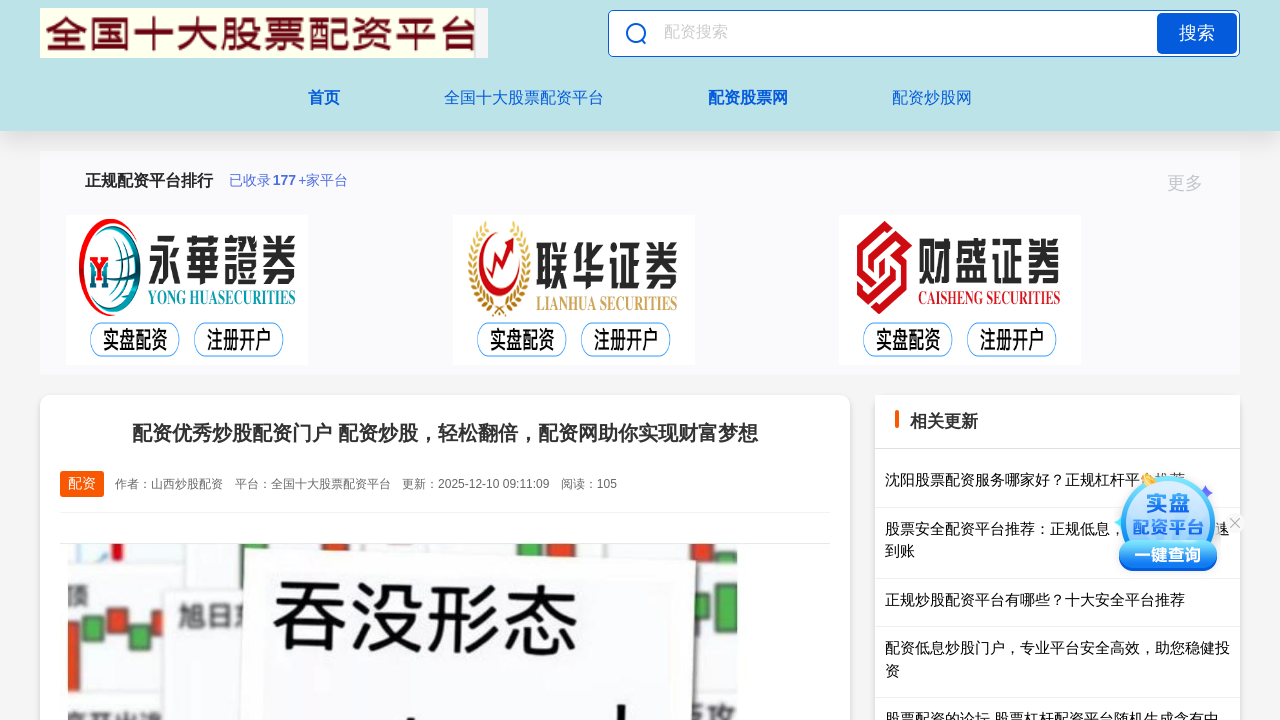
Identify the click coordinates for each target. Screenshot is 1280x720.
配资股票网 (748, 97)
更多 (1193, 183)
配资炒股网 (932, 97)
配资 (82, 483)
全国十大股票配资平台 (524, 97)
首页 (324, 97)
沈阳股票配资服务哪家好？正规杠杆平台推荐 (1035, 479)
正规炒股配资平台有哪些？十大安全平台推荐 (1035, 599)
